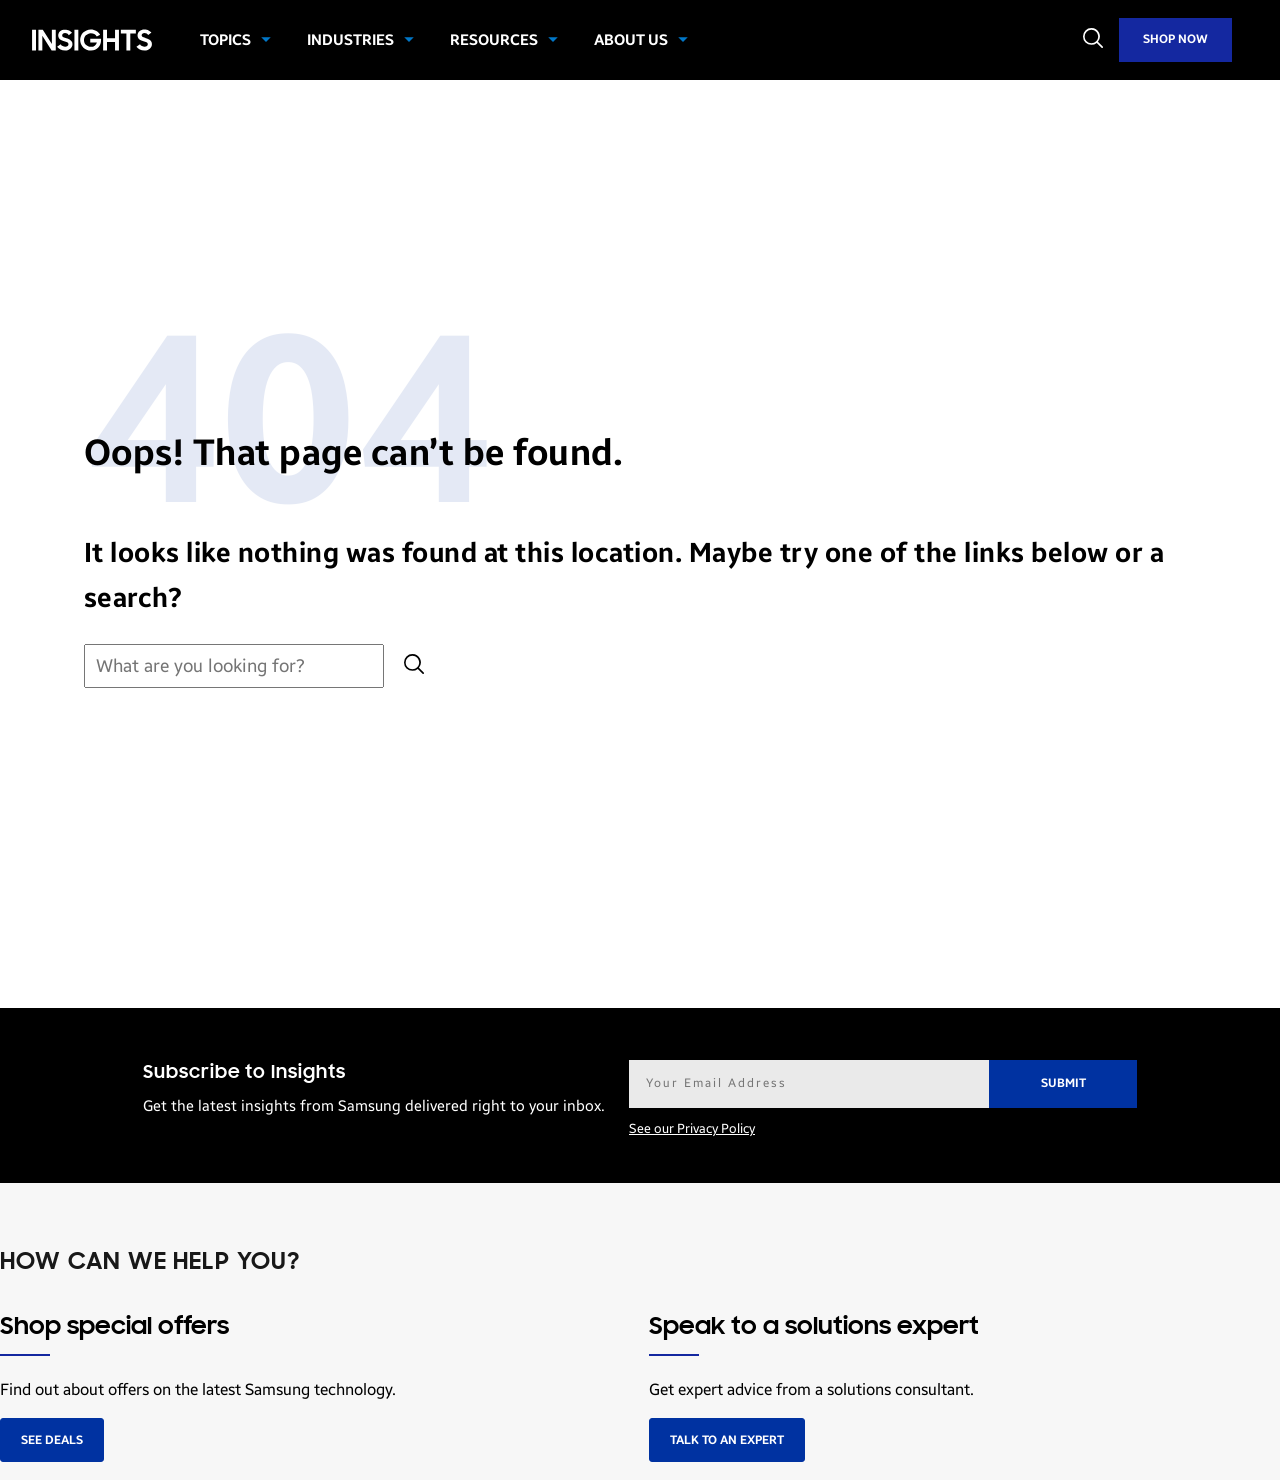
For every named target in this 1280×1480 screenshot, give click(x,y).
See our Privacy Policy (692, 1129)
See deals (52, 1440)
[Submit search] (414, 666)
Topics (225, 40)
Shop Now (1175, 39)
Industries (350, 40)
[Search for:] (234, 666)
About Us (631, 40)
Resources (494, 40)
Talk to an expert (727, 1440)
